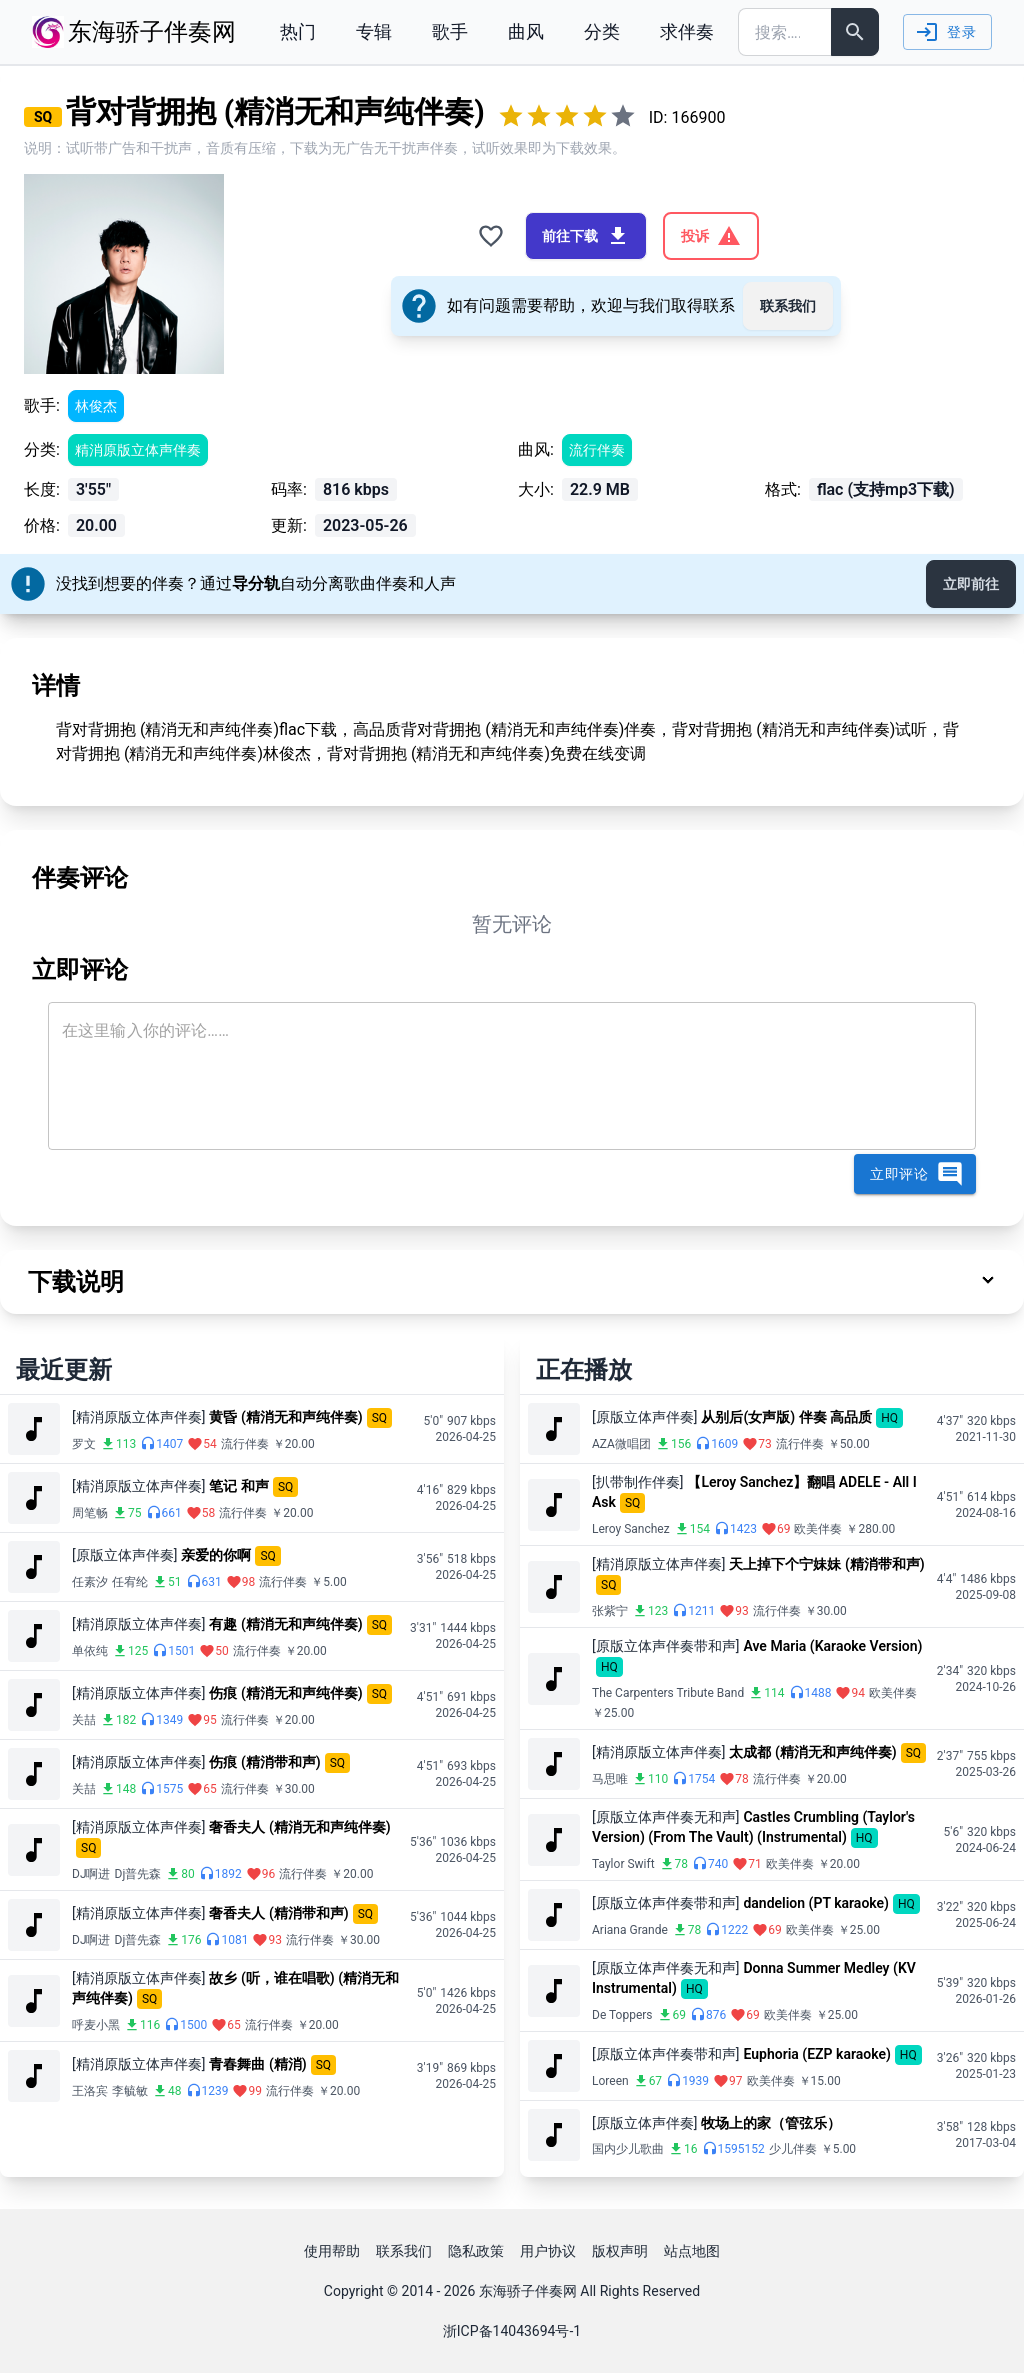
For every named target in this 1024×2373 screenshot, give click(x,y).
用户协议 (548, 2251)
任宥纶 (130, 1582)
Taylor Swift (623, 1864)
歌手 (450, 31)
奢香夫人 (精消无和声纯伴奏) (299, 1827)
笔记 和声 (238, 1486)
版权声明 (620, 2251)
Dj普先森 (138, 1874)
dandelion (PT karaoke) (816, 1903)
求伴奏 (687, 31)
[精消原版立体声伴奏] (138, 1417)
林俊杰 (96, 406)
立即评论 (917, 1174)
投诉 (711, 236)
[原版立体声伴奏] (124, 1555)
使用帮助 (332, 2251)
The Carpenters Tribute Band (668, 1693)
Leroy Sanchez (631, 1529)
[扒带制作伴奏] (637, 1482)
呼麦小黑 (96, 2025)
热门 (298, 31)
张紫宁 (610, 1611)
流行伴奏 (597, 450)
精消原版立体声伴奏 (138, 450)
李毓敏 (130, 2091)
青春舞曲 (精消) (257, 2064)
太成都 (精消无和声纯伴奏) (812, 1752)
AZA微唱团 (621, 1444)
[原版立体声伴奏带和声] (665, 1646)
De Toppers (622, 2015)
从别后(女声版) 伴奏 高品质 (786, 1417)
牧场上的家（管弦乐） (771, 2123)
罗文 (84, 1444)
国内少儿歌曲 (628, 2149)
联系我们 (788, 306)
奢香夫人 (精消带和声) (278, 1913)
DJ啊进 (91, 1874)
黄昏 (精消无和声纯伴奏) (285, 1417)
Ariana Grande (630, 1930)
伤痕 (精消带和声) (264, 1762)
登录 (945, 32)
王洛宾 (90, 2091)
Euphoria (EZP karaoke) (816, 2054)
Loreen (610, 2081)
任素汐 (90, 1582)
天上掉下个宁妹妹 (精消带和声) (826, 1564)
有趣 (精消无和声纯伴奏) (285, 1624)
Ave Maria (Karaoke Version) (832, 1646)
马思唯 (610, 1779)
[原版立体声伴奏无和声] (665, 1817)
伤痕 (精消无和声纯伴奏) (285, 1693)
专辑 (374, 31)
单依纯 (90, 1651)
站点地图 (692, 2251)
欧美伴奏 (818, 1529)
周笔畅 (90, 1513)
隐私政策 (476, 2251)
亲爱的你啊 (216, 1555)
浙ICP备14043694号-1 (512, 2331)
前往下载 (586, 236)
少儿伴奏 (793, 2149)
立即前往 (971, 584)
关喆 (84, 1720)
